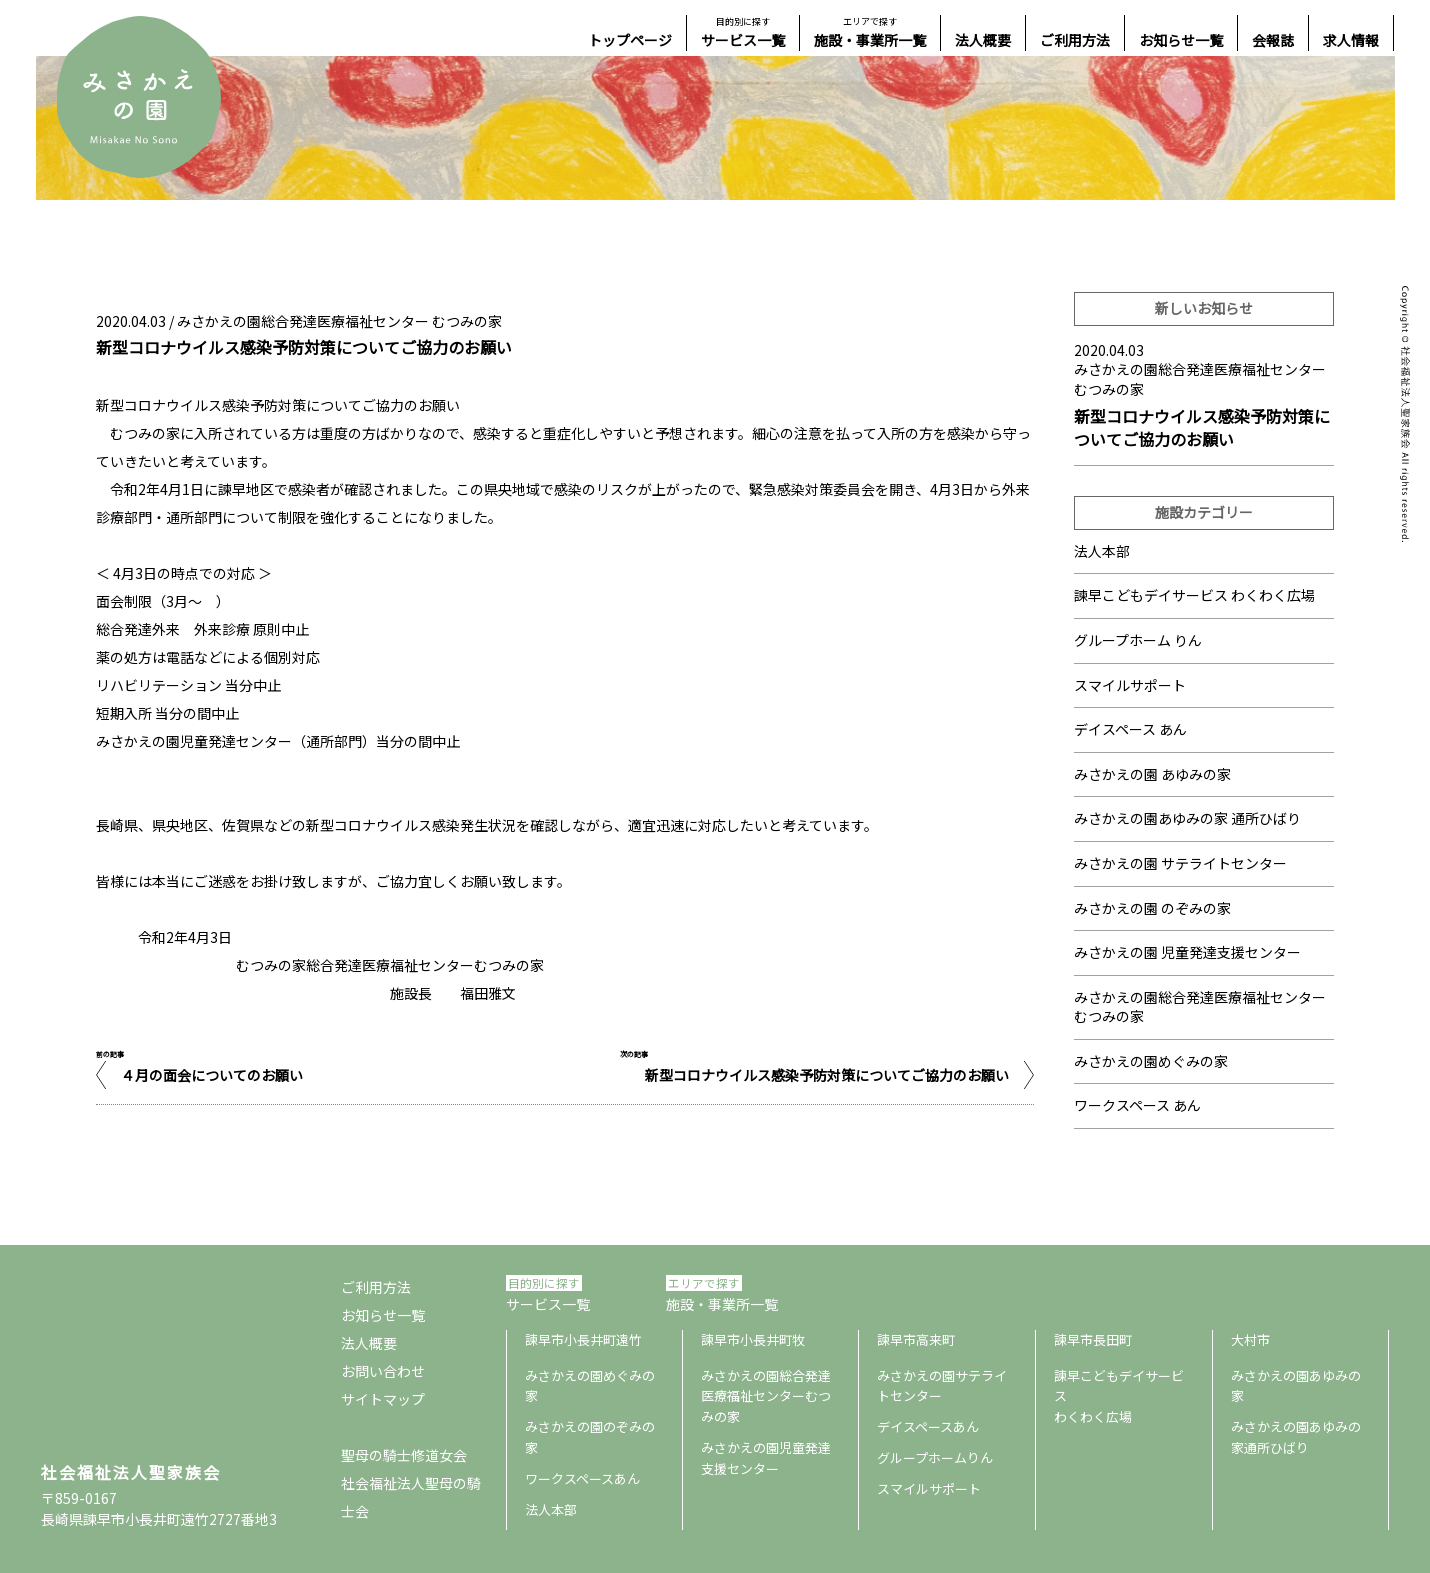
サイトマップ (383, 1399)
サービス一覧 (743, 32)
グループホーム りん (1138, 640)
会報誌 (1273, 40)
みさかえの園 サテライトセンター (1180, 863)
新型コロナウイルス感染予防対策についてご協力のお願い (827, 1075)
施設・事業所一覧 (870, 32)
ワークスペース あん (1137, 1105)
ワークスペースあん (582, 1478)
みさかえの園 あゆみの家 (1152, 774)
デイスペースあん (928, 1426)
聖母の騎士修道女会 (404, 1455)
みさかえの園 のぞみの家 (1152, 908)
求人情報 (1351, 40)
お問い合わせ (383, 1371)
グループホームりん (935, 1457)
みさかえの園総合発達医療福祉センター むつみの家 (339, 321)
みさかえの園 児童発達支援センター (1187, 952)
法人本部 (1102, 551)
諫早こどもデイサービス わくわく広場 (1194, 595)
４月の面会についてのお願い (212, 1075)
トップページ (630, 40)
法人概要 (983, 40)
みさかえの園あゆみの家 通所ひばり (1187, 818)
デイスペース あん (1130, 729)
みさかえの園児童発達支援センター (766, 1458)
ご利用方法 (1075, 40)
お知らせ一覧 (1181, 40)
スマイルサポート (1130, 685)
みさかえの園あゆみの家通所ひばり (1296, 1437)
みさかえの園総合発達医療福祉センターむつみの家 (766, 1396)
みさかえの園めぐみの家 (1151, 1061)
